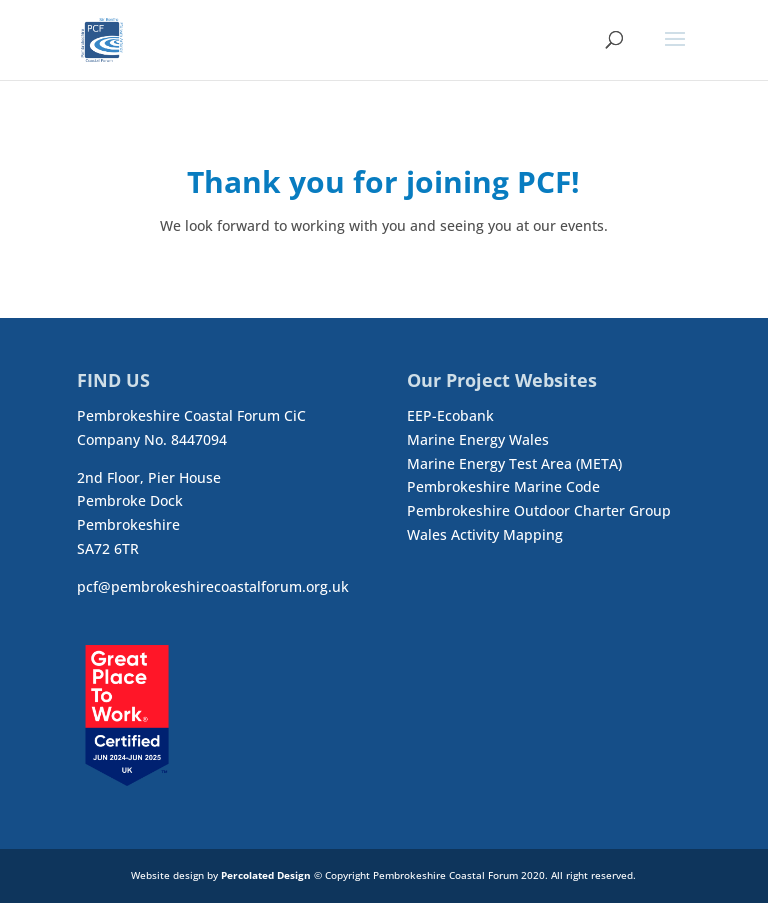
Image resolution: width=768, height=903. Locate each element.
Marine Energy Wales (478, 439)
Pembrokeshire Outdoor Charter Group (539, 510)
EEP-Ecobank (450, 415)
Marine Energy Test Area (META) (514, 463)
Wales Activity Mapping (485, 534)
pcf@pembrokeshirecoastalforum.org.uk (213, 586)
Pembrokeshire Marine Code (503, 486)
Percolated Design (266, 875)
